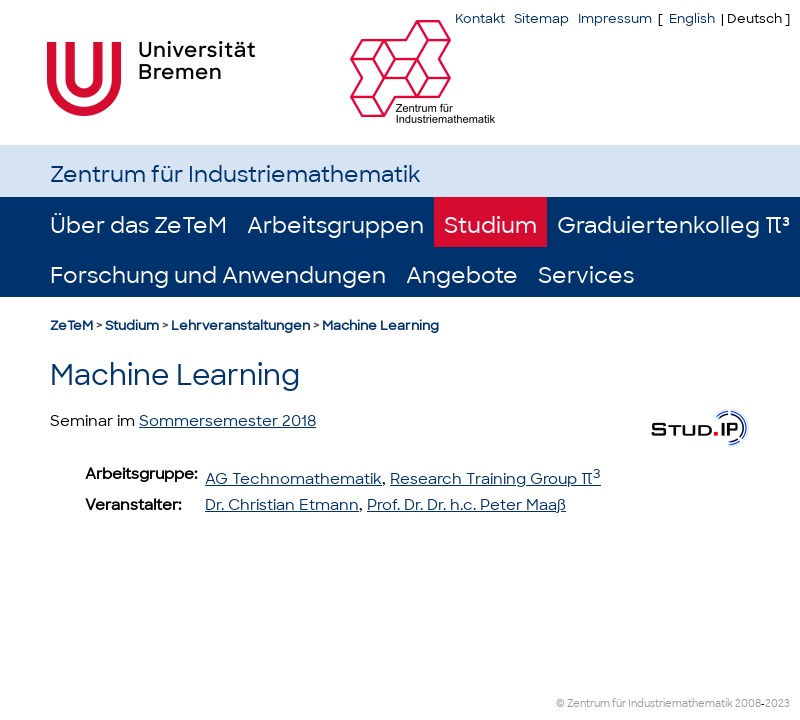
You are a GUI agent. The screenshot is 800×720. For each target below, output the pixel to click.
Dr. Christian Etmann (282, 505)
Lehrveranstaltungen (240, 325)
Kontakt (480, 18)
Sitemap (541, 18)
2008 (748, 703)
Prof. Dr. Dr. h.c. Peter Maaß (466, 505)
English (692, 18)
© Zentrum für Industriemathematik (644, 703)
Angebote (462, 275)
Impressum (615, 18)
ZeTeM (71, 325)
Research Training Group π (495, 479)
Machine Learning (380, 325)
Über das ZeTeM (138, 225)
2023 (777, 703)
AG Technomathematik (293, 479)
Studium (490, 225)
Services (586, 275)
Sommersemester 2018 (227, 421)
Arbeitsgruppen (335, 225)
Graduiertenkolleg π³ (673, 225)
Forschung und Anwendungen (218, 275)
